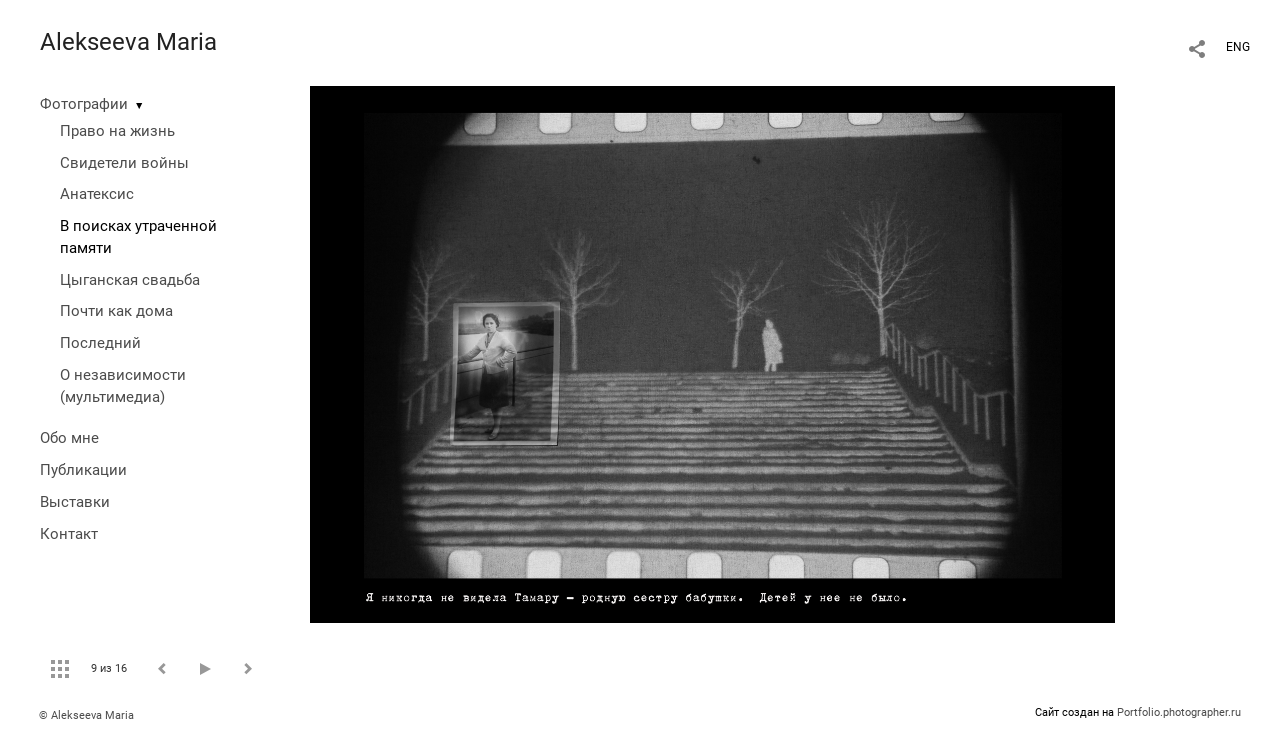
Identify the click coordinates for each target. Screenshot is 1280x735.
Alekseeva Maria (128, 42)
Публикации (83, 470)
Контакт (69, 534)
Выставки (75, 502)
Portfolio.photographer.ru (1179, 712)
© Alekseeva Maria (86, 715)
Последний (100, 343)
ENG (1238, 47)
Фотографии (84, 104)
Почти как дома (116, 311)
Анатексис (97, 194)
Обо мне (69, 438)
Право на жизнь (117, 131)
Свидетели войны (124, 163)
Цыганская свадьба (130, 280)
